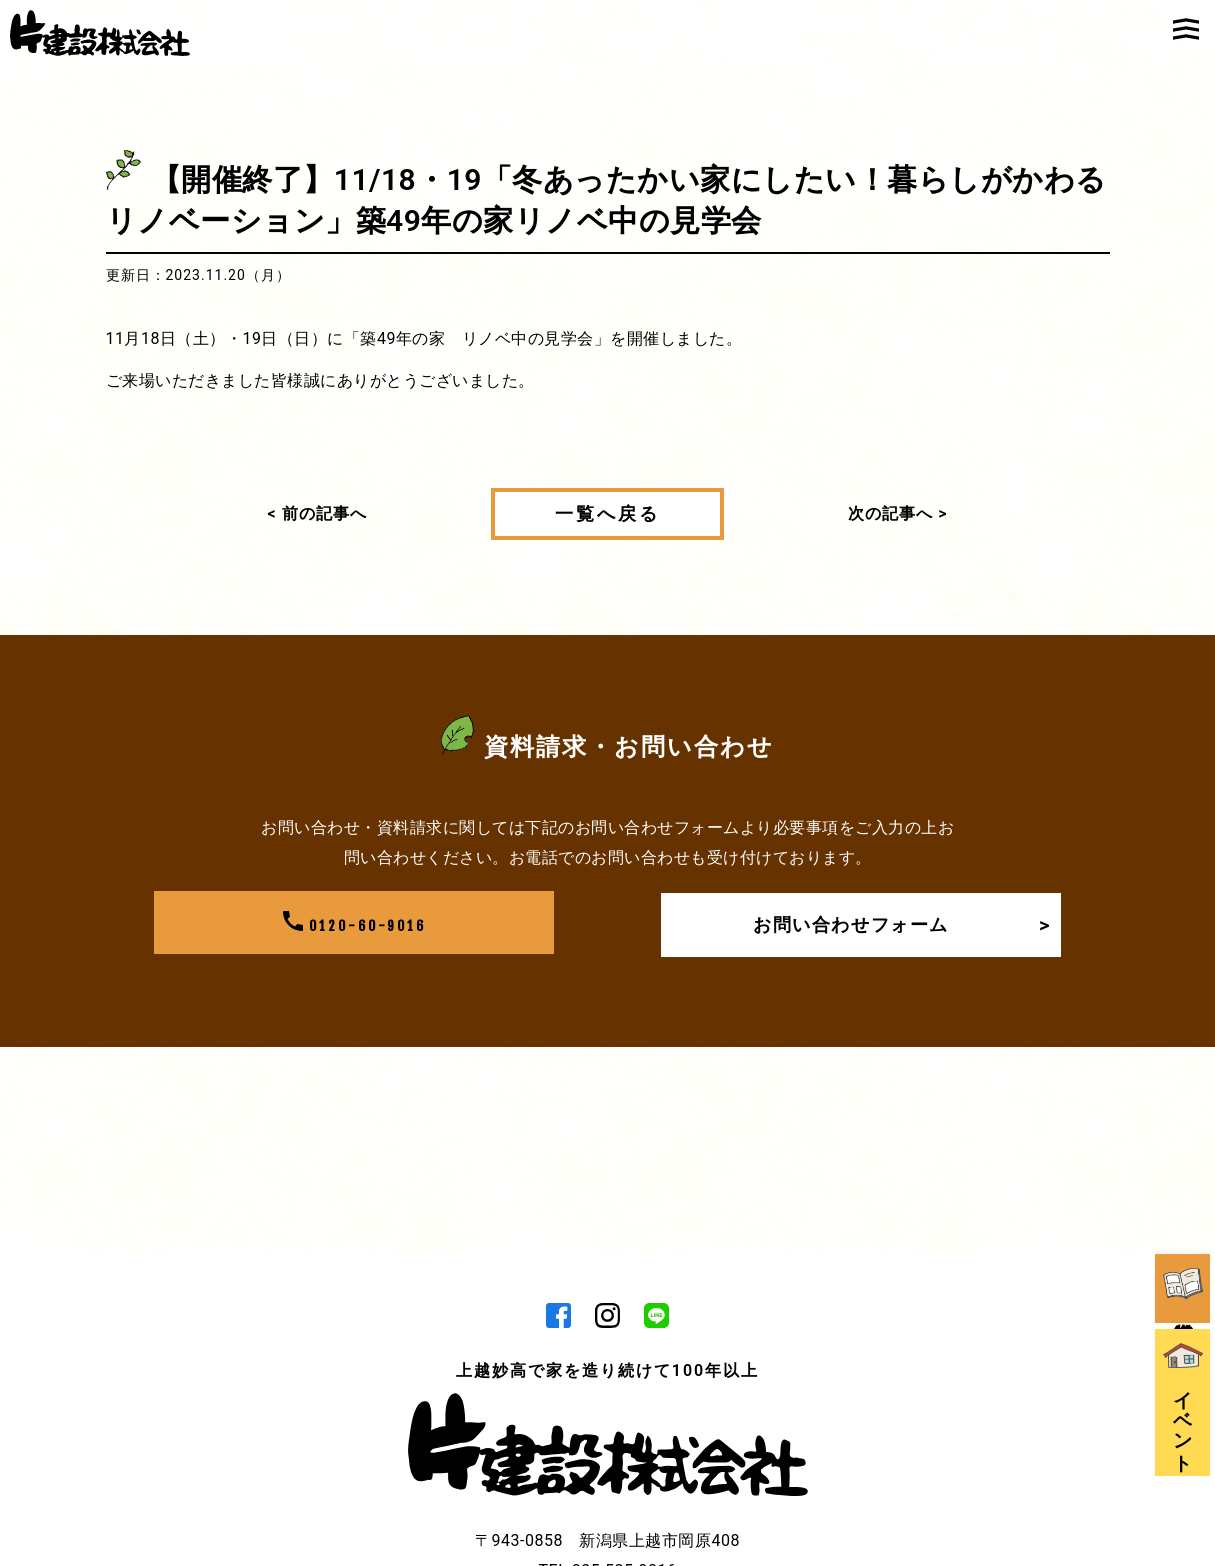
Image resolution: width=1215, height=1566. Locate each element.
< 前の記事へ (317, 513)
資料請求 (1185, 1173)
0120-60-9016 (354, 924)
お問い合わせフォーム (896, 924)
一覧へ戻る (607, 514)
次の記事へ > (897, 513)
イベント (1185, 1312)
